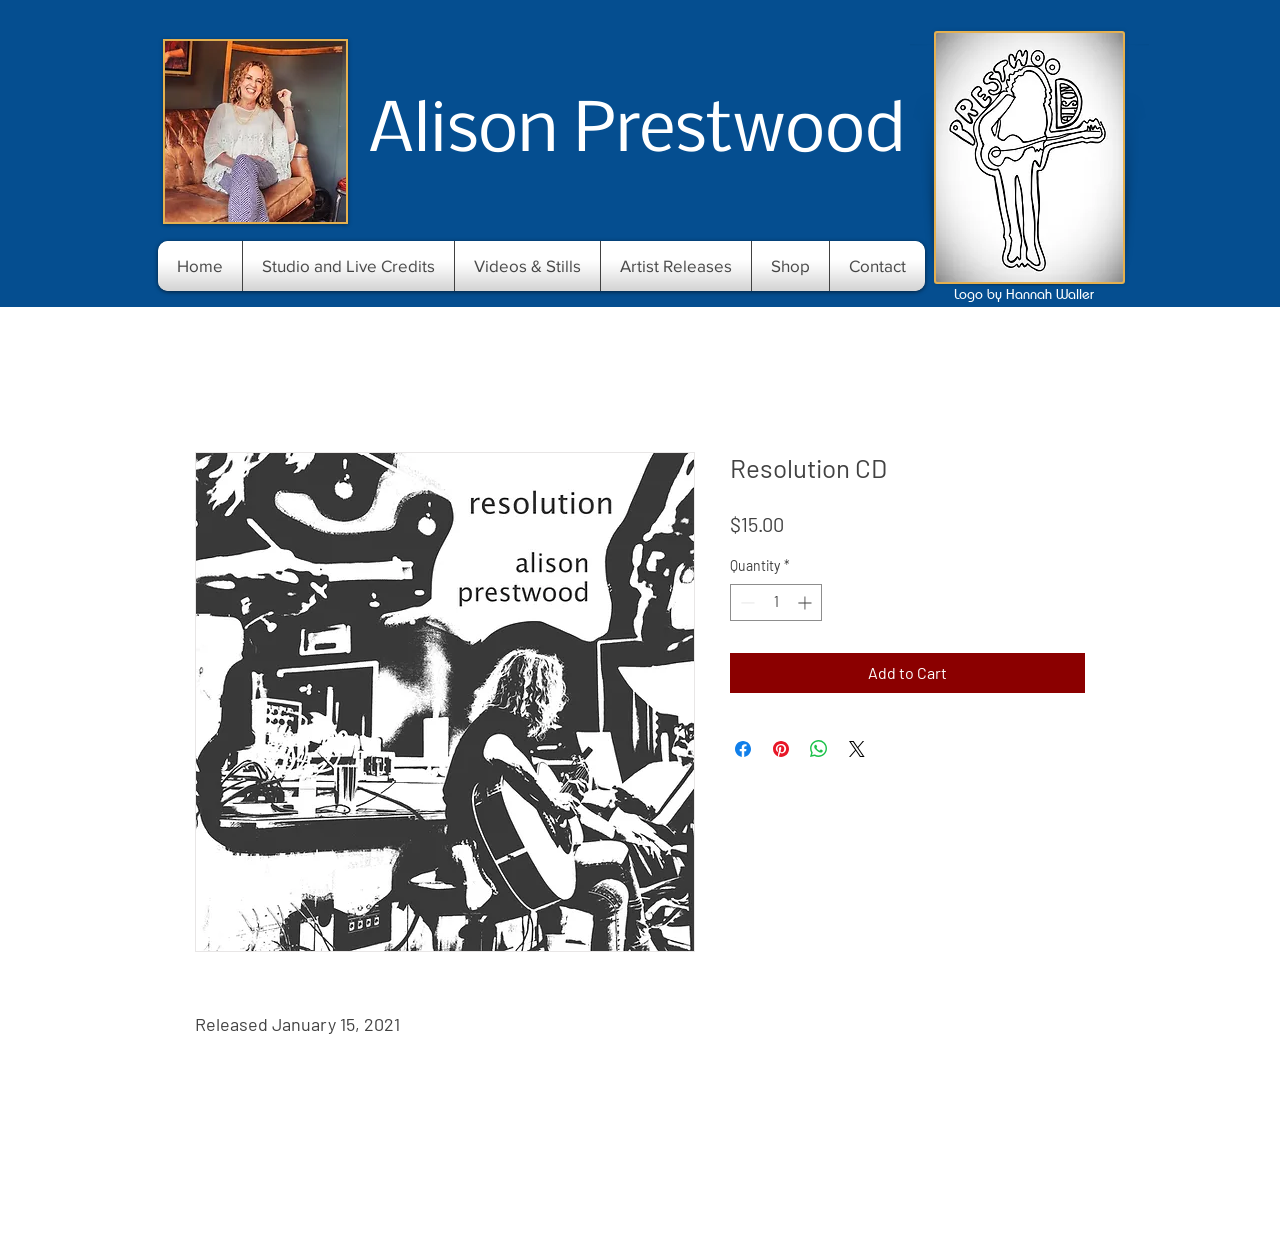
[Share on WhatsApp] (819, 749)
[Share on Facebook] (743, 749)
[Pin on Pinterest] (781, 749)
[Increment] (806, 602)
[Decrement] (745, 602)
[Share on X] (857, 749)
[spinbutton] (776, 602)
